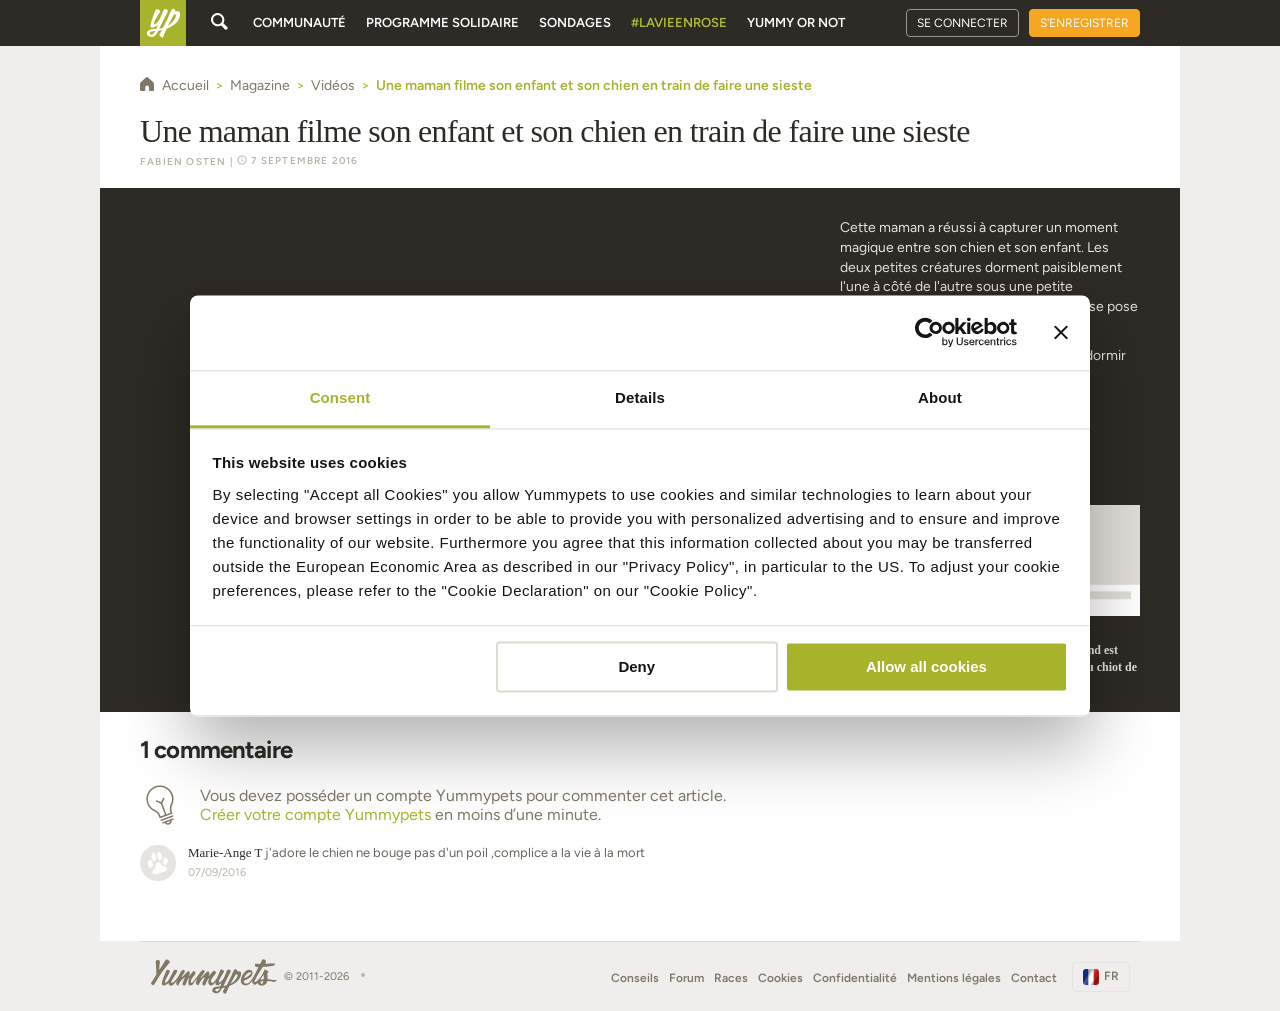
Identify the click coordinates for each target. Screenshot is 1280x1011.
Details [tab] (640, 397)
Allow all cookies (926, 666)
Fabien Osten (183, 161)
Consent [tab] (340, 397)
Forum (686, 978)
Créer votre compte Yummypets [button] (315, 814)
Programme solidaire (442, 22)
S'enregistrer (1084, 23)
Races (731, 978)
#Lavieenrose (679, 22)
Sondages (575, 22)
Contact (1034, 978)
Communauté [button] (299, 22)
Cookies (780, 978)
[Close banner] (1061, 332)
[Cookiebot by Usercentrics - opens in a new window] (929, 332)
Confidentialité (855, 978)
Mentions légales (954, 978)
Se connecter (962, 23)
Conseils (635, 978)
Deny (636, 666)
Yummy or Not (796, 22)
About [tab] (940, 397)
